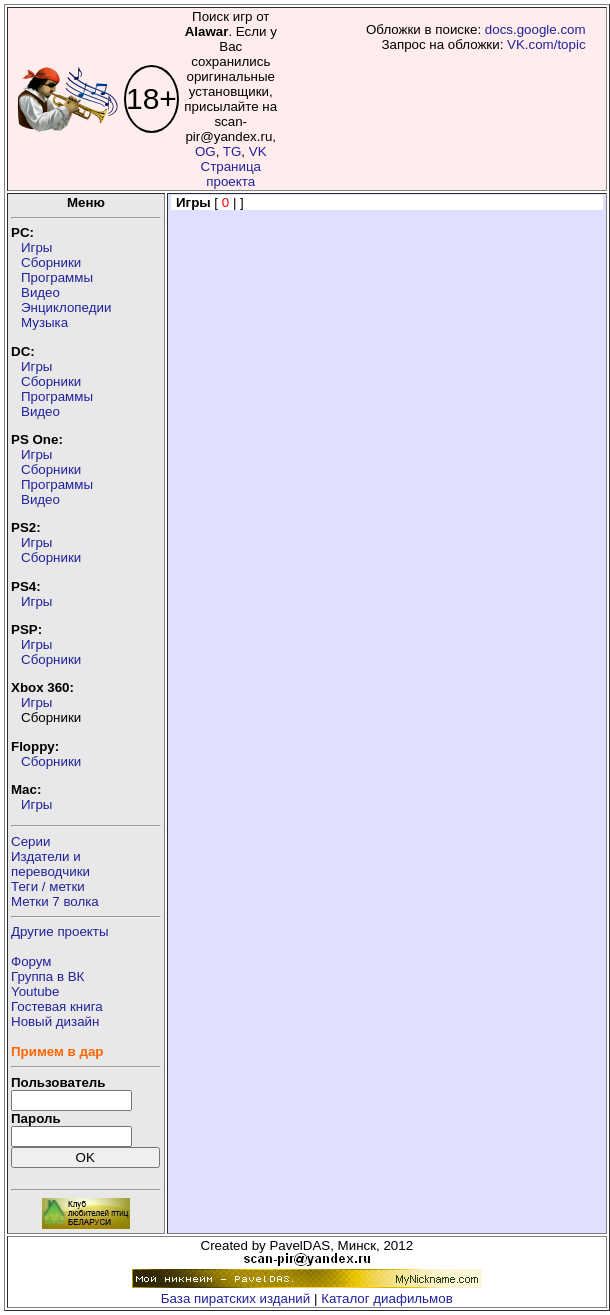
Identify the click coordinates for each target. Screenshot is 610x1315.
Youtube (35, 991)
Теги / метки (48, 886)
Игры (36, 247)
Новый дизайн (55, 1021)
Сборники (51, 262)
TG (232, 151)
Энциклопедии (66, 307)
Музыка (44, 322)
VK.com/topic (546, 44)
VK (258, 151)
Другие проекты (60, 931)
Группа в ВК (47, 976)
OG (205, 151)
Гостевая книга (57, 1006)
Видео (40, 292)
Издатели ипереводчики (50, 864)
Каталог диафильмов (387, 1298)
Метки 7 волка (55, 901)
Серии (30, 841)
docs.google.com (535, 29)
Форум (31, 961)
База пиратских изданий (235, 1298)
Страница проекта (231, 174)
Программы (57, 277)
